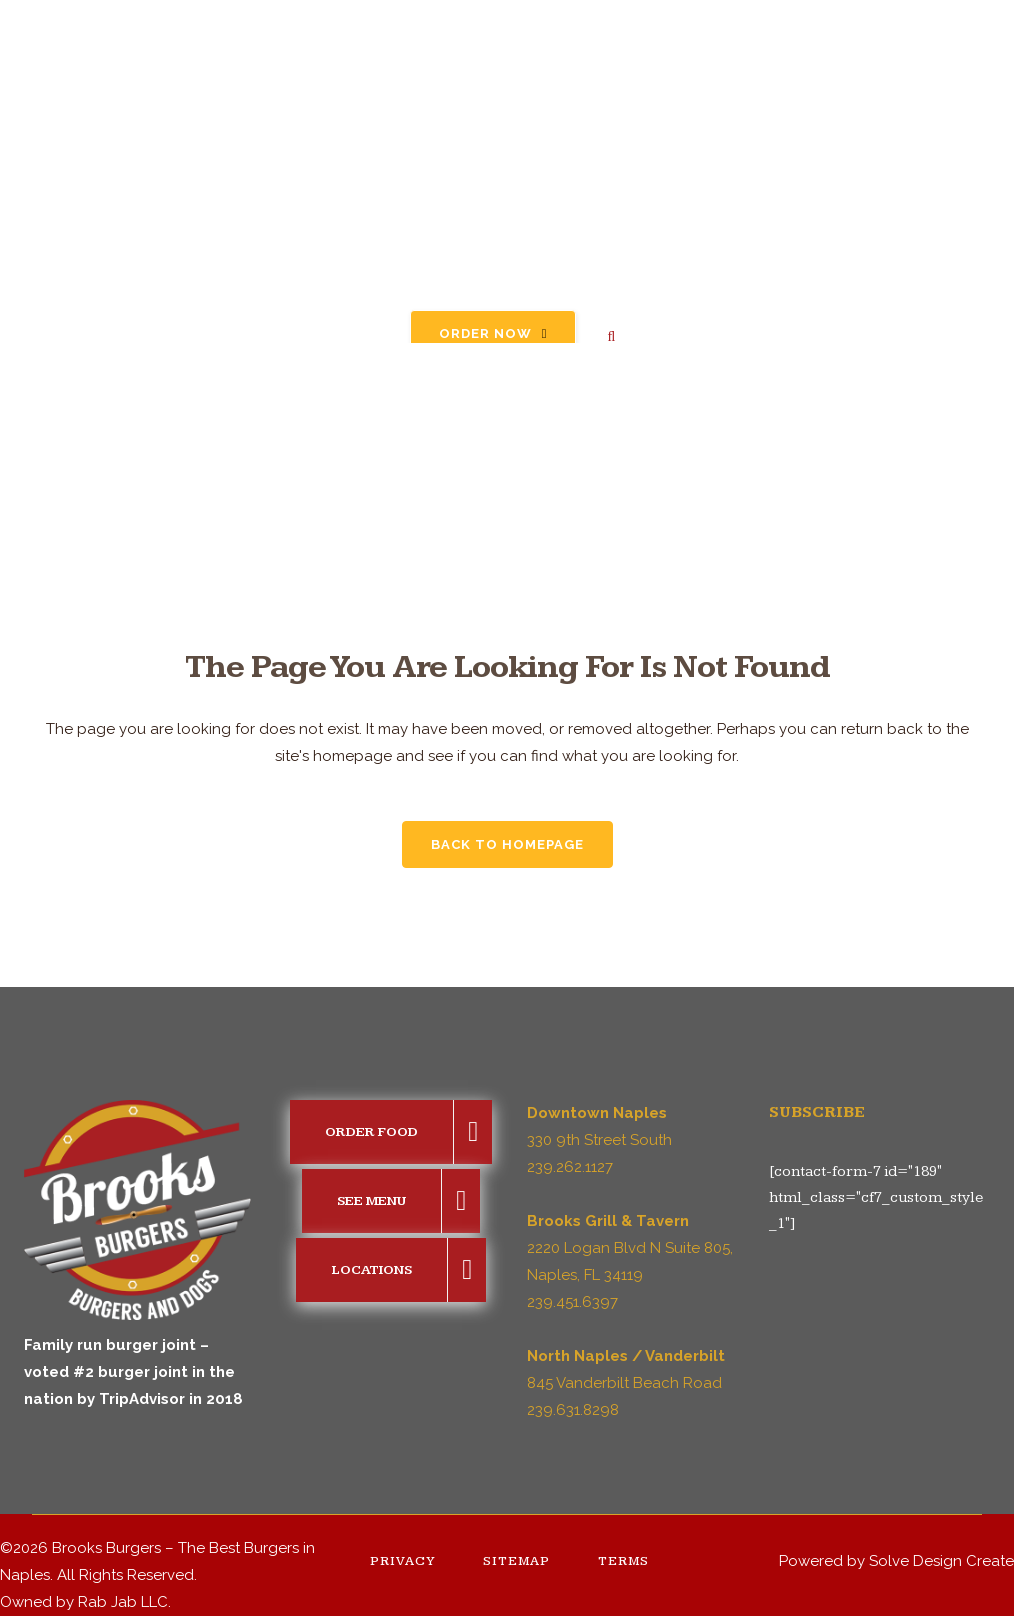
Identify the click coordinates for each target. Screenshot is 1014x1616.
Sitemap (516, 1561)
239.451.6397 (572, 1302)
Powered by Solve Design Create (896, 1561)
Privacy (402, 1561)
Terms (623, 1561)
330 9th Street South (599, 1140)
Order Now (493, 333)
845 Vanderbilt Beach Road (624, 1383)
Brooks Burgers (106, 1548)
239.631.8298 (573, 1410)
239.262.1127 (570, 1167)
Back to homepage (507, 844)
